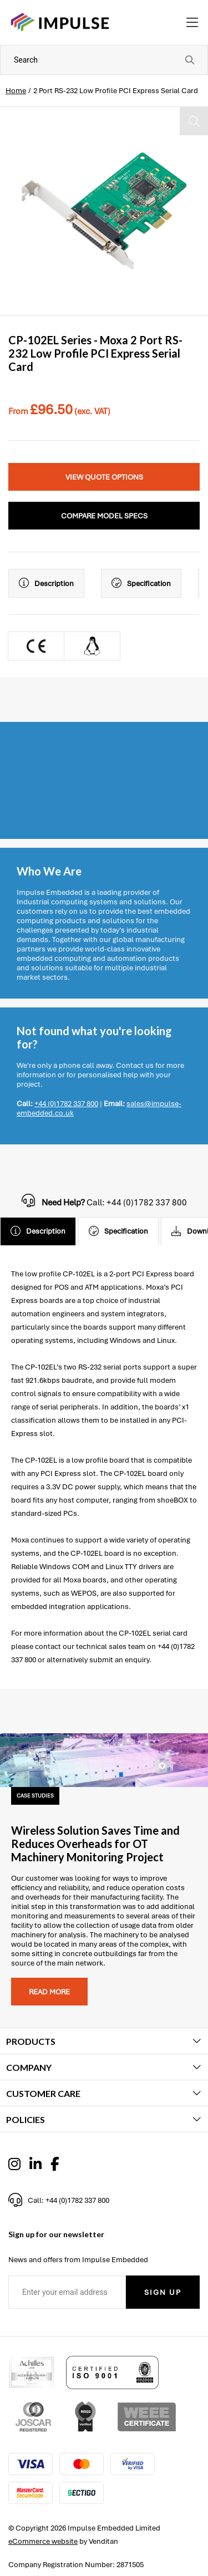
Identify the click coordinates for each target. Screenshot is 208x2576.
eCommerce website (43, 2541)
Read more (49, 1992)
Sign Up (162, 2292)
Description (46, 583)
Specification (141, 583)
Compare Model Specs (104, 516)
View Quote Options (104, 477)
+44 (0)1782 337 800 (66, 1103)
